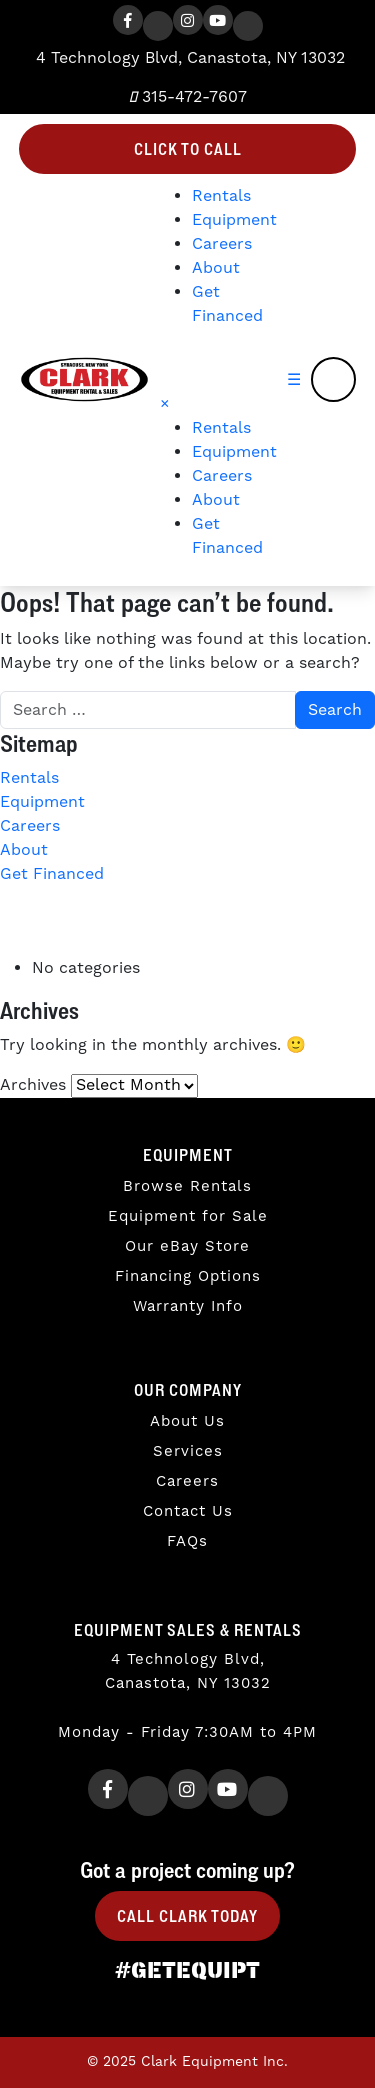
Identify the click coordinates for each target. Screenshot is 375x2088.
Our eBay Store (187, 1246)
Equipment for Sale (188, 1216)
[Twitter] (158, 26)
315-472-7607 (188, 97)
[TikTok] (248, 26)
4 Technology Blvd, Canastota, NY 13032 (188, 58)
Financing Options (188, 1276)
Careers (222, 244)
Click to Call (188, 149)
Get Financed (52, 874)
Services (188, 1451)
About (216, 268)
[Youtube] (218, 20)
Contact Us (188, 1511)
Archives (33, 1085)
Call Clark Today (187, 1916)
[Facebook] (128, 20)
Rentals (221, 196)
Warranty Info (188, 1306)
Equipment (234, 220)
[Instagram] (188, 20)
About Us (187, 1421)
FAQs (187, 1541)
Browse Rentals (187, 1186)
